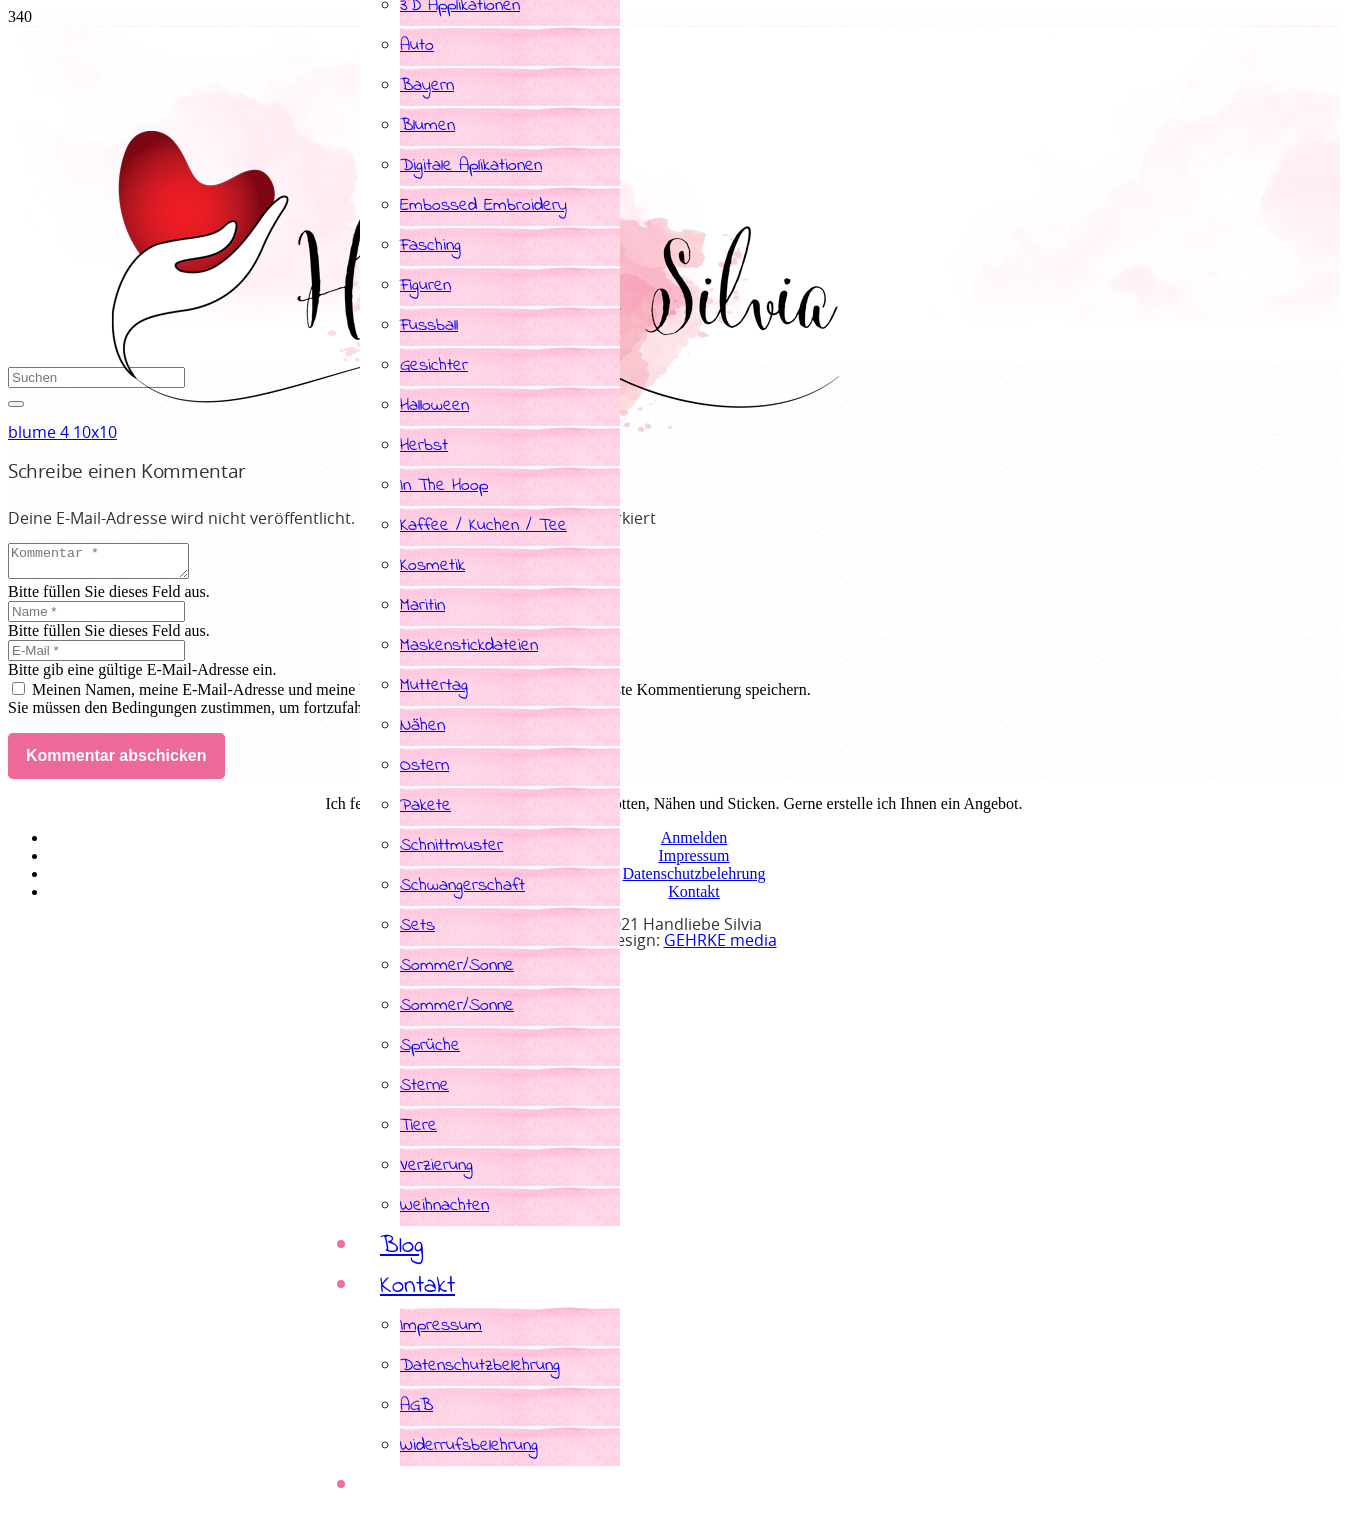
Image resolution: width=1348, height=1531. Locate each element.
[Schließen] (16, 404)
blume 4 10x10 (62, 433)
